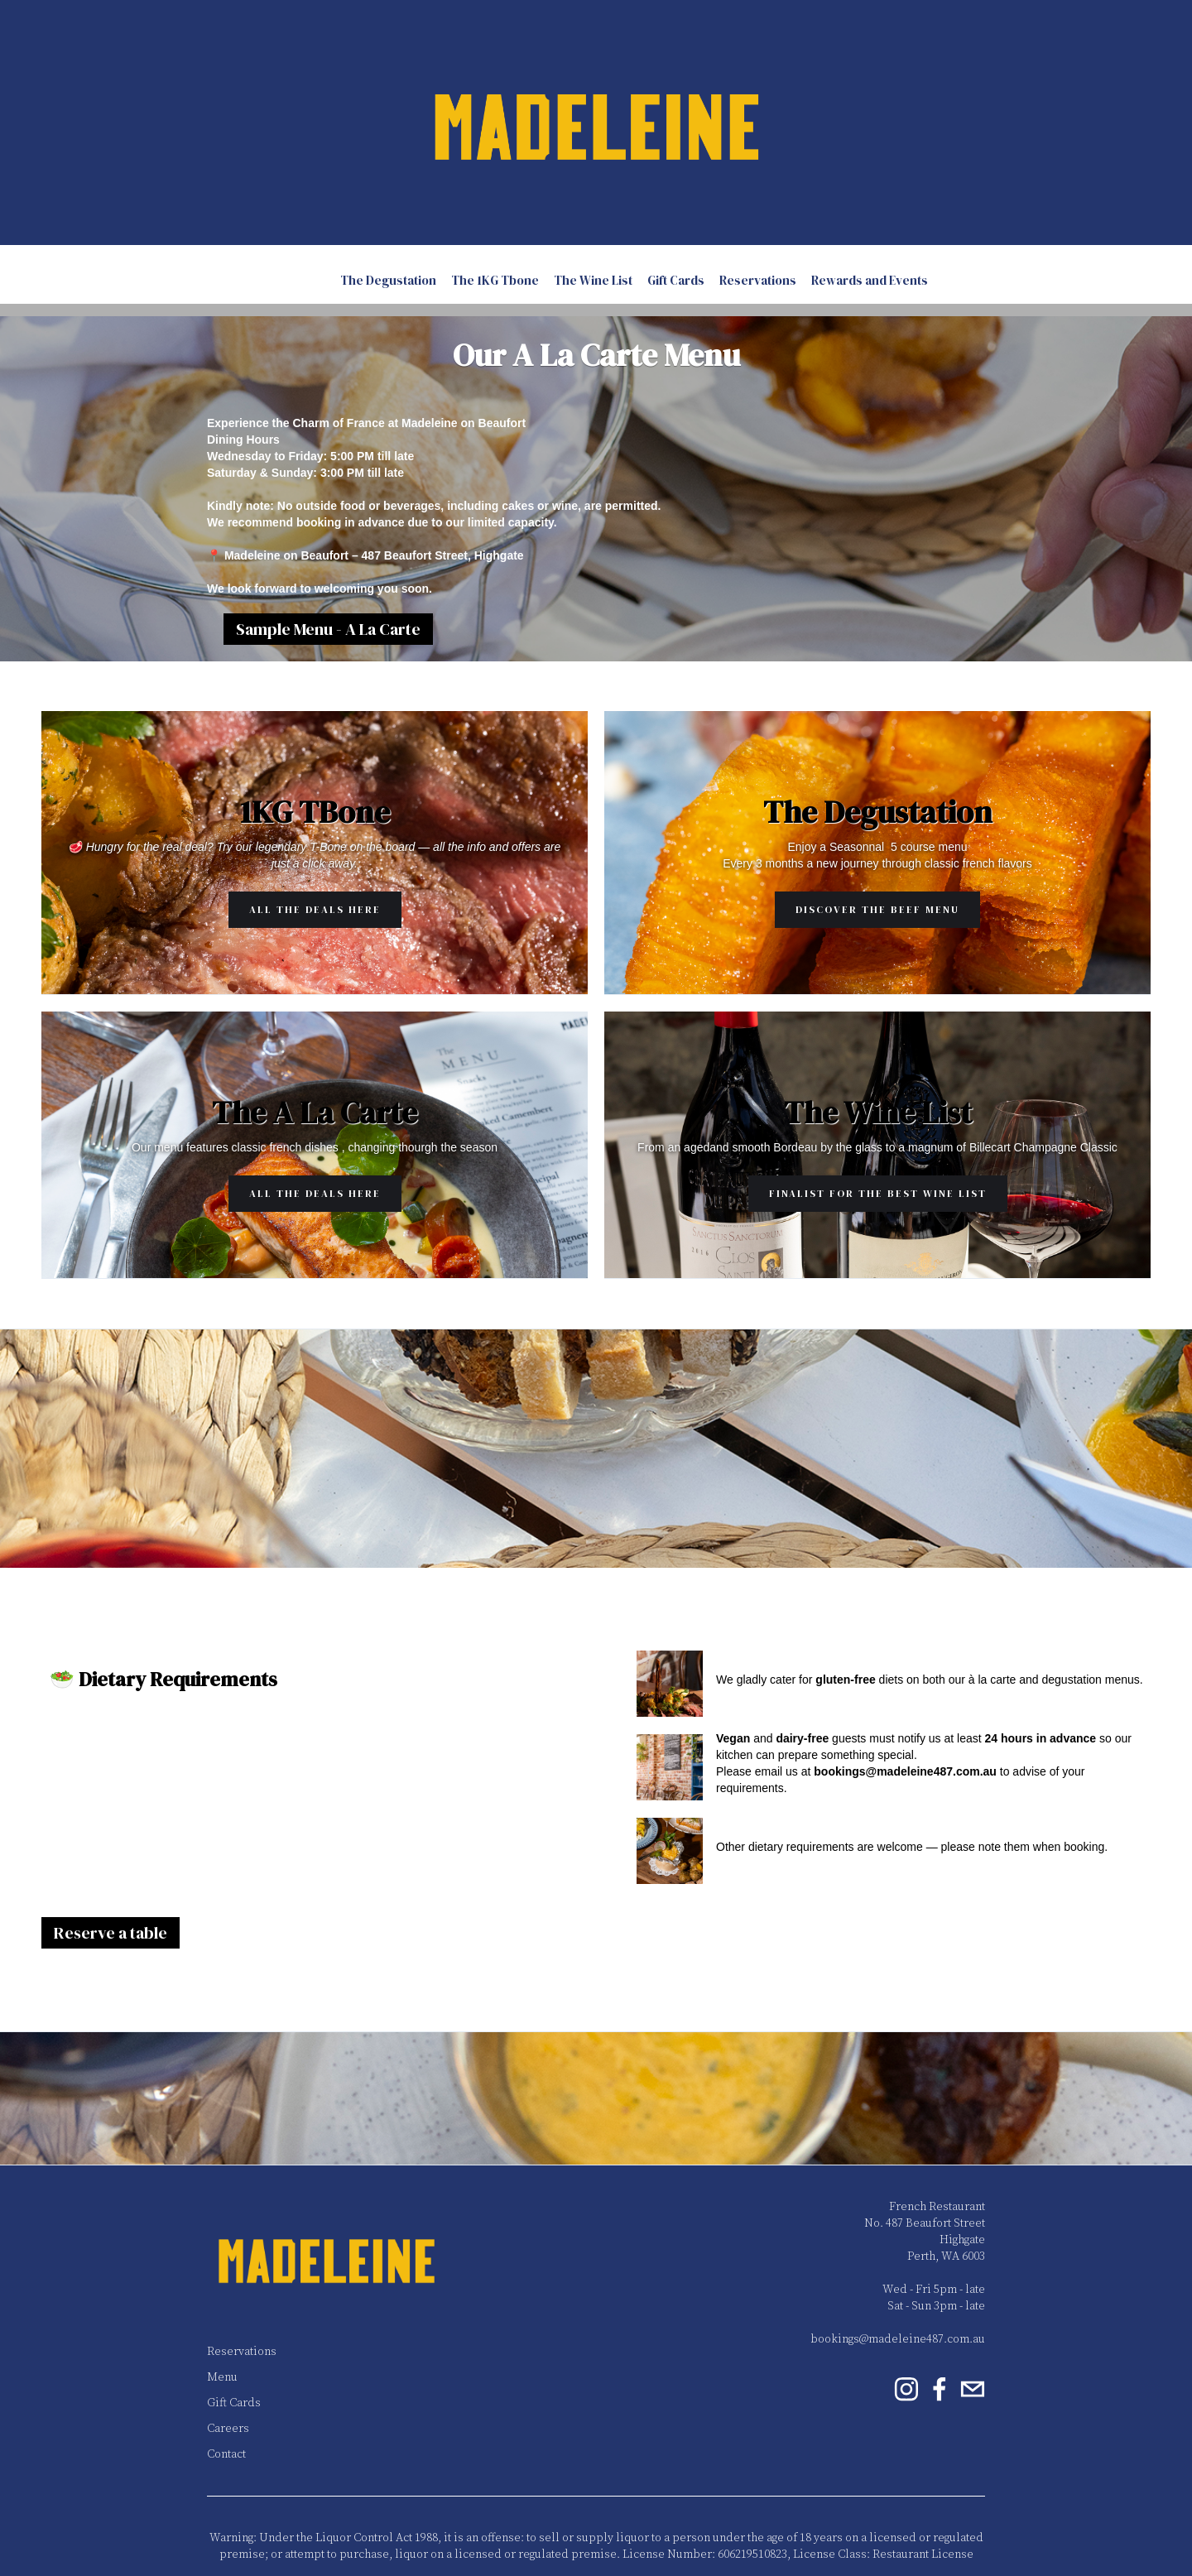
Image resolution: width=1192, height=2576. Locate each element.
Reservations (757, 280)
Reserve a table (110, 1932)
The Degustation (388, 280)
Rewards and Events (869, 280)
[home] (596, 122)
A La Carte (296, 280)
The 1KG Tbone (495, 280)
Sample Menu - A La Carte (328, 629)
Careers (228, 2428)
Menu (222, 2377)
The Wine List (593, 280)
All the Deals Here (315, 909)
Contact (226, 2454)
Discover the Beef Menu (877, 909)
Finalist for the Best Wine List (878, 1193)
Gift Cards (675, 280)
